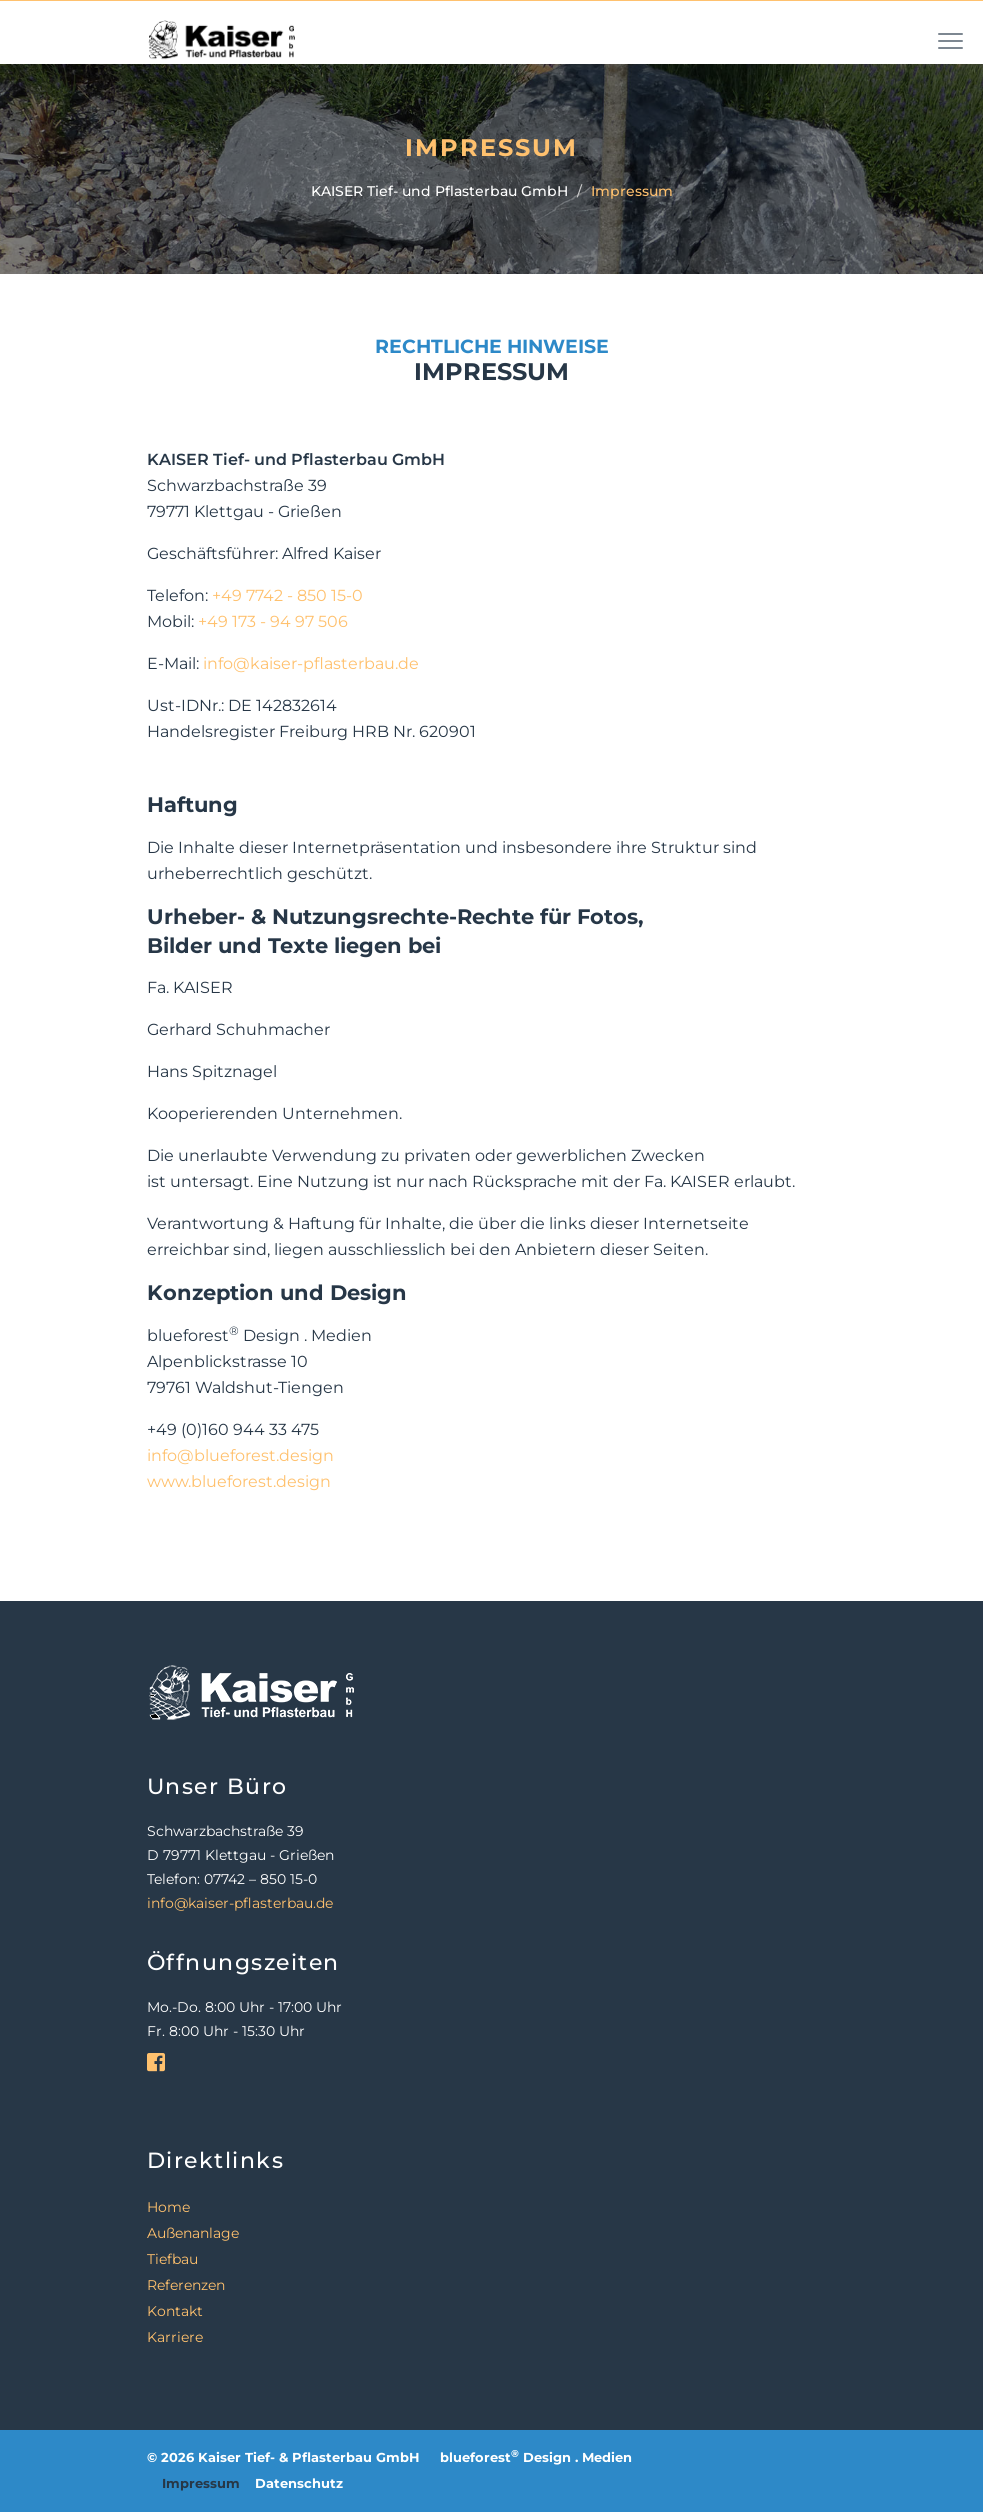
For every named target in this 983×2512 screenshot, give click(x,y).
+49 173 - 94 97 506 (273, 621)
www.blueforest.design (239, 1481)
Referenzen (186, 2285)
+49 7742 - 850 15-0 (287, 595)
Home (168, 2207)
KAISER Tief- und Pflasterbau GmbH (439, 191)
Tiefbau (172, 2259)
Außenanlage (193, 2233)
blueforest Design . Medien (536, 2457)
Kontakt (175, 2311)
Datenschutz (299, 2483)
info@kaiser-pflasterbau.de (311, 663)
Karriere (175, 2337)
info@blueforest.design (240, 1455)
